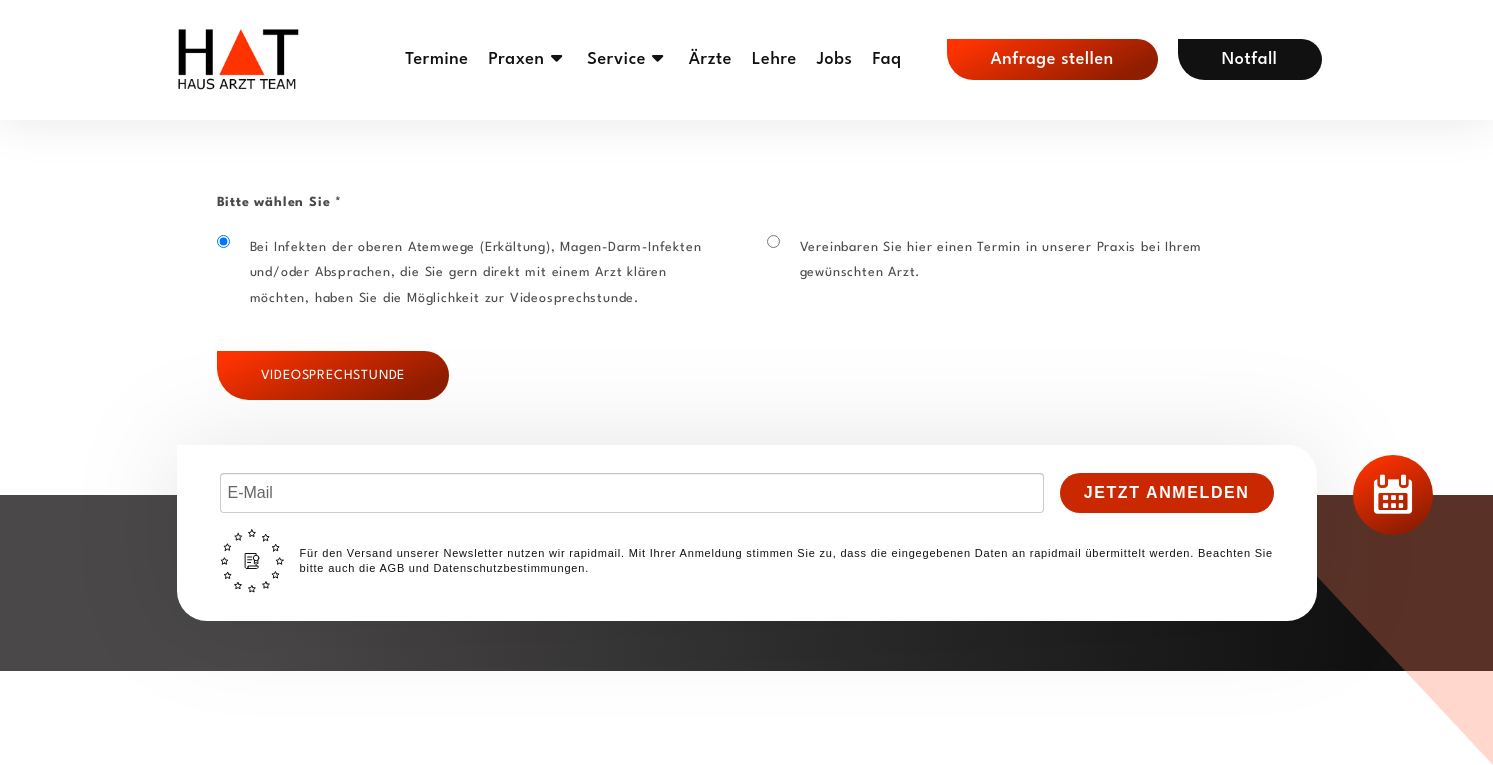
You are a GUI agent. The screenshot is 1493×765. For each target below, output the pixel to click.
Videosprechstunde (333, 375)
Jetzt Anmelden (1167, 492)
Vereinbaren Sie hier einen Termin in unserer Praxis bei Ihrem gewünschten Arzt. (985, 257)
